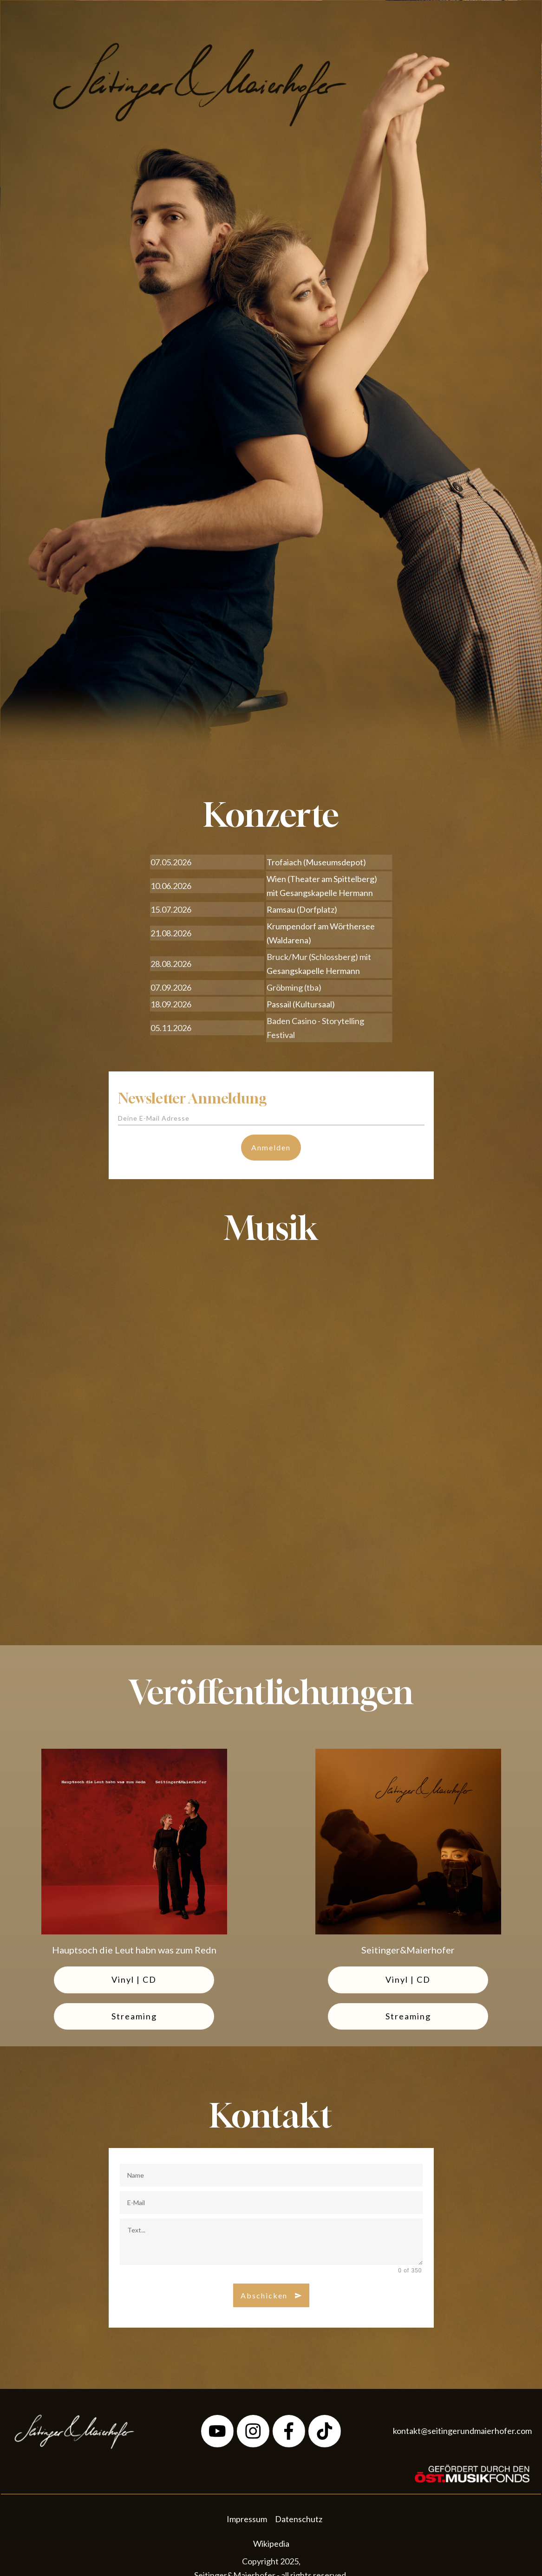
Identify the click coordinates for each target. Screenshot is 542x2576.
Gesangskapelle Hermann (326, 893)
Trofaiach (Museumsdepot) (316, 862)
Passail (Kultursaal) (301, 1004)
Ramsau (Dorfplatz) (302, 909)
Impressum (247, 2519)
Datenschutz (298, 2519)
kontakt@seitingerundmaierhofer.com (462, 2431)
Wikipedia (271, 2543)
